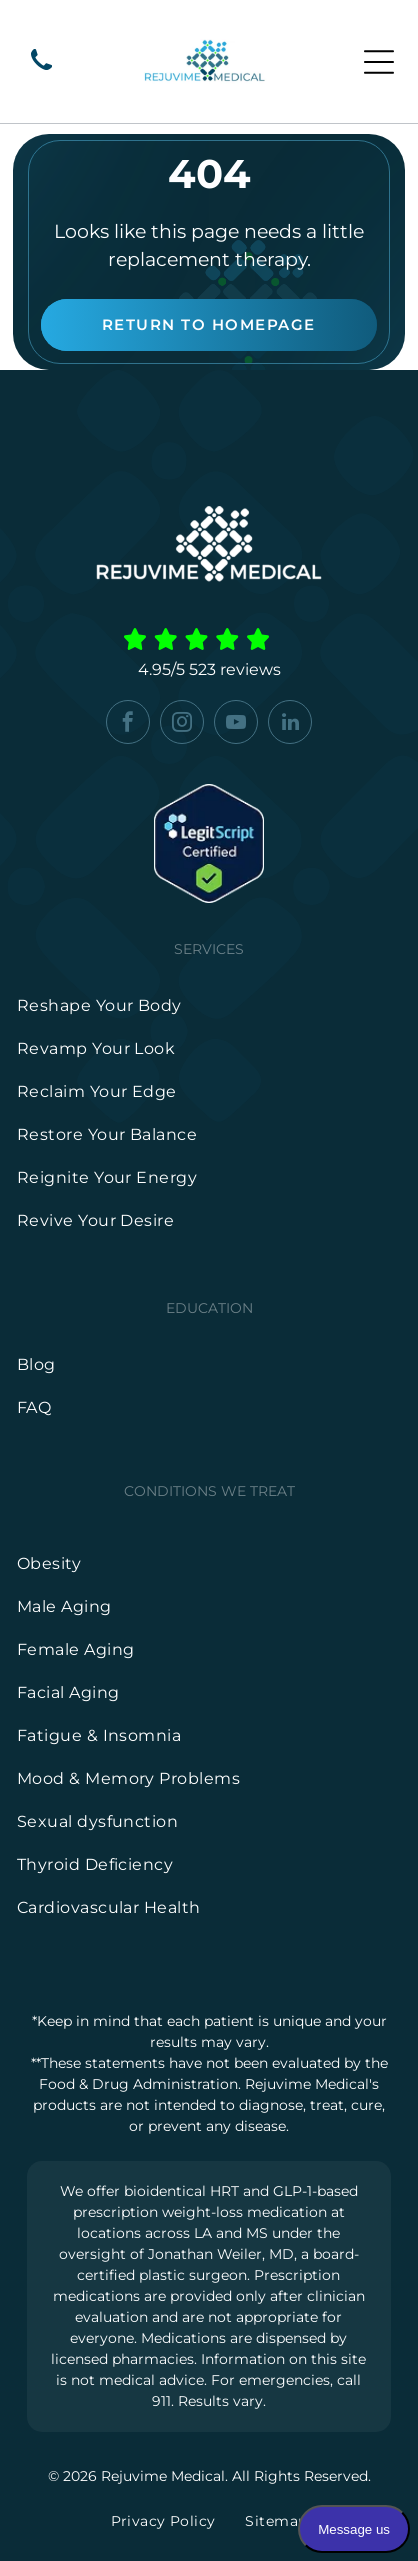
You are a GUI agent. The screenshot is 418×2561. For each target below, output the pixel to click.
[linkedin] (290, 724)
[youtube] (236, 724)
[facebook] (128, 724)
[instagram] (182, 724)
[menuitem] (209, 1005)
